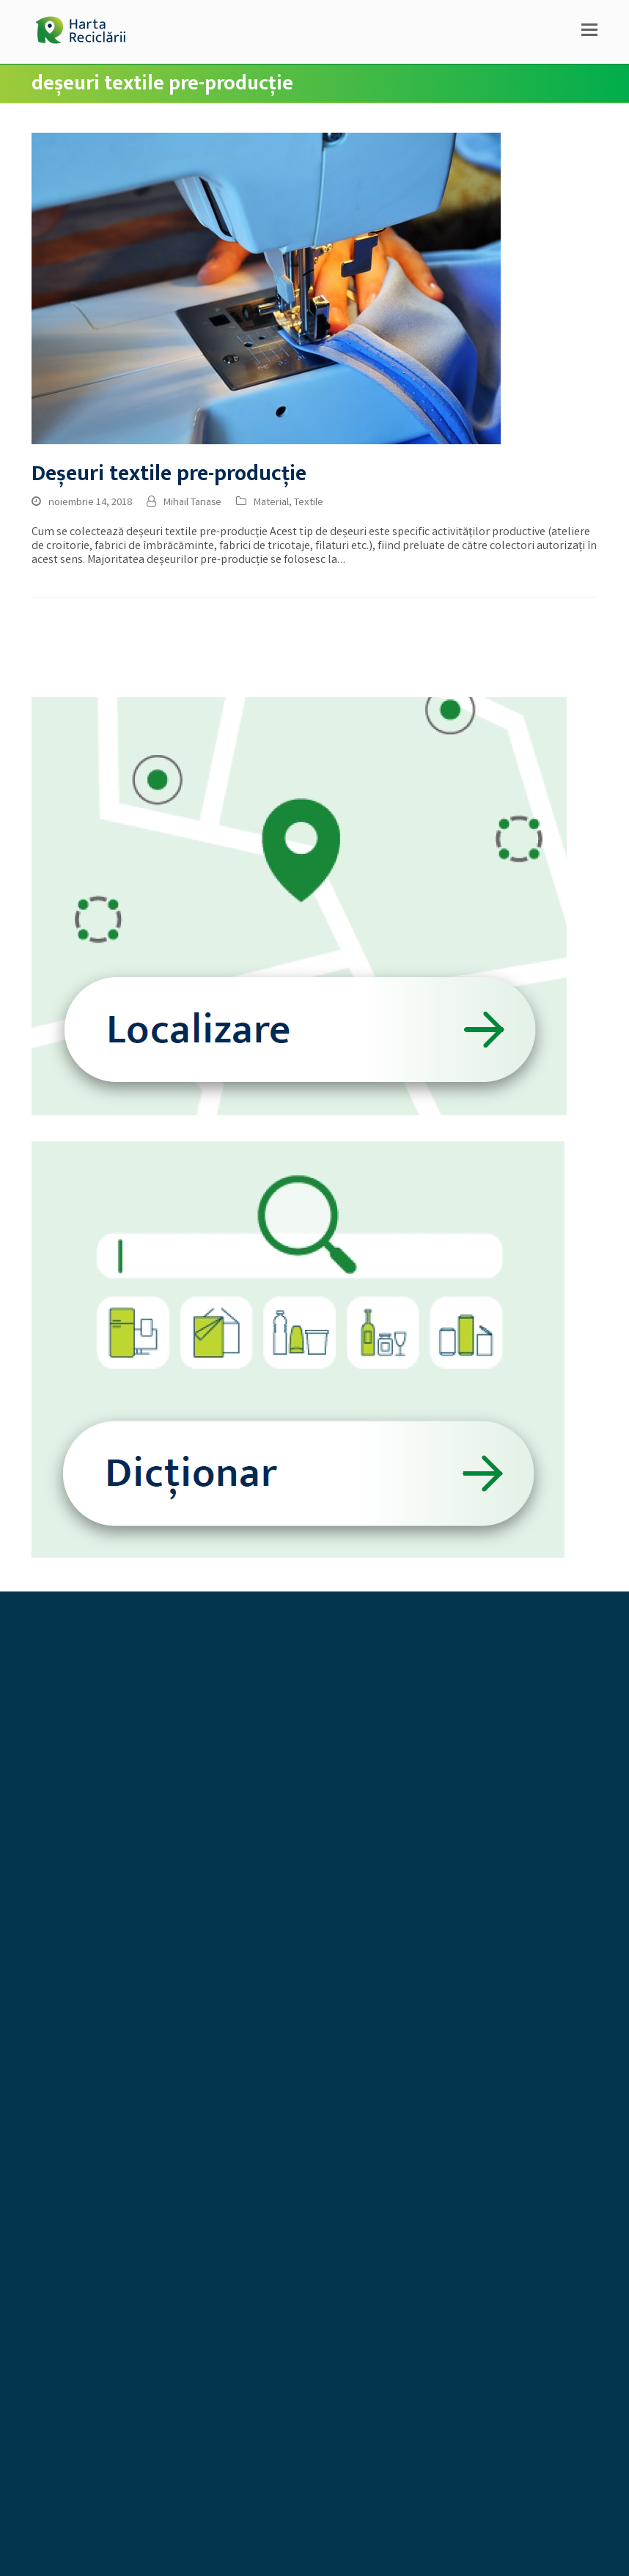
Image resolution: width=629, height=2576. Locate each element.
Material (271, 503)
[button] (589, 32)
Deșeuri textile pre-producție (169, 474)
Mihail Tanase (192, 503)
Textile (308, 503)
